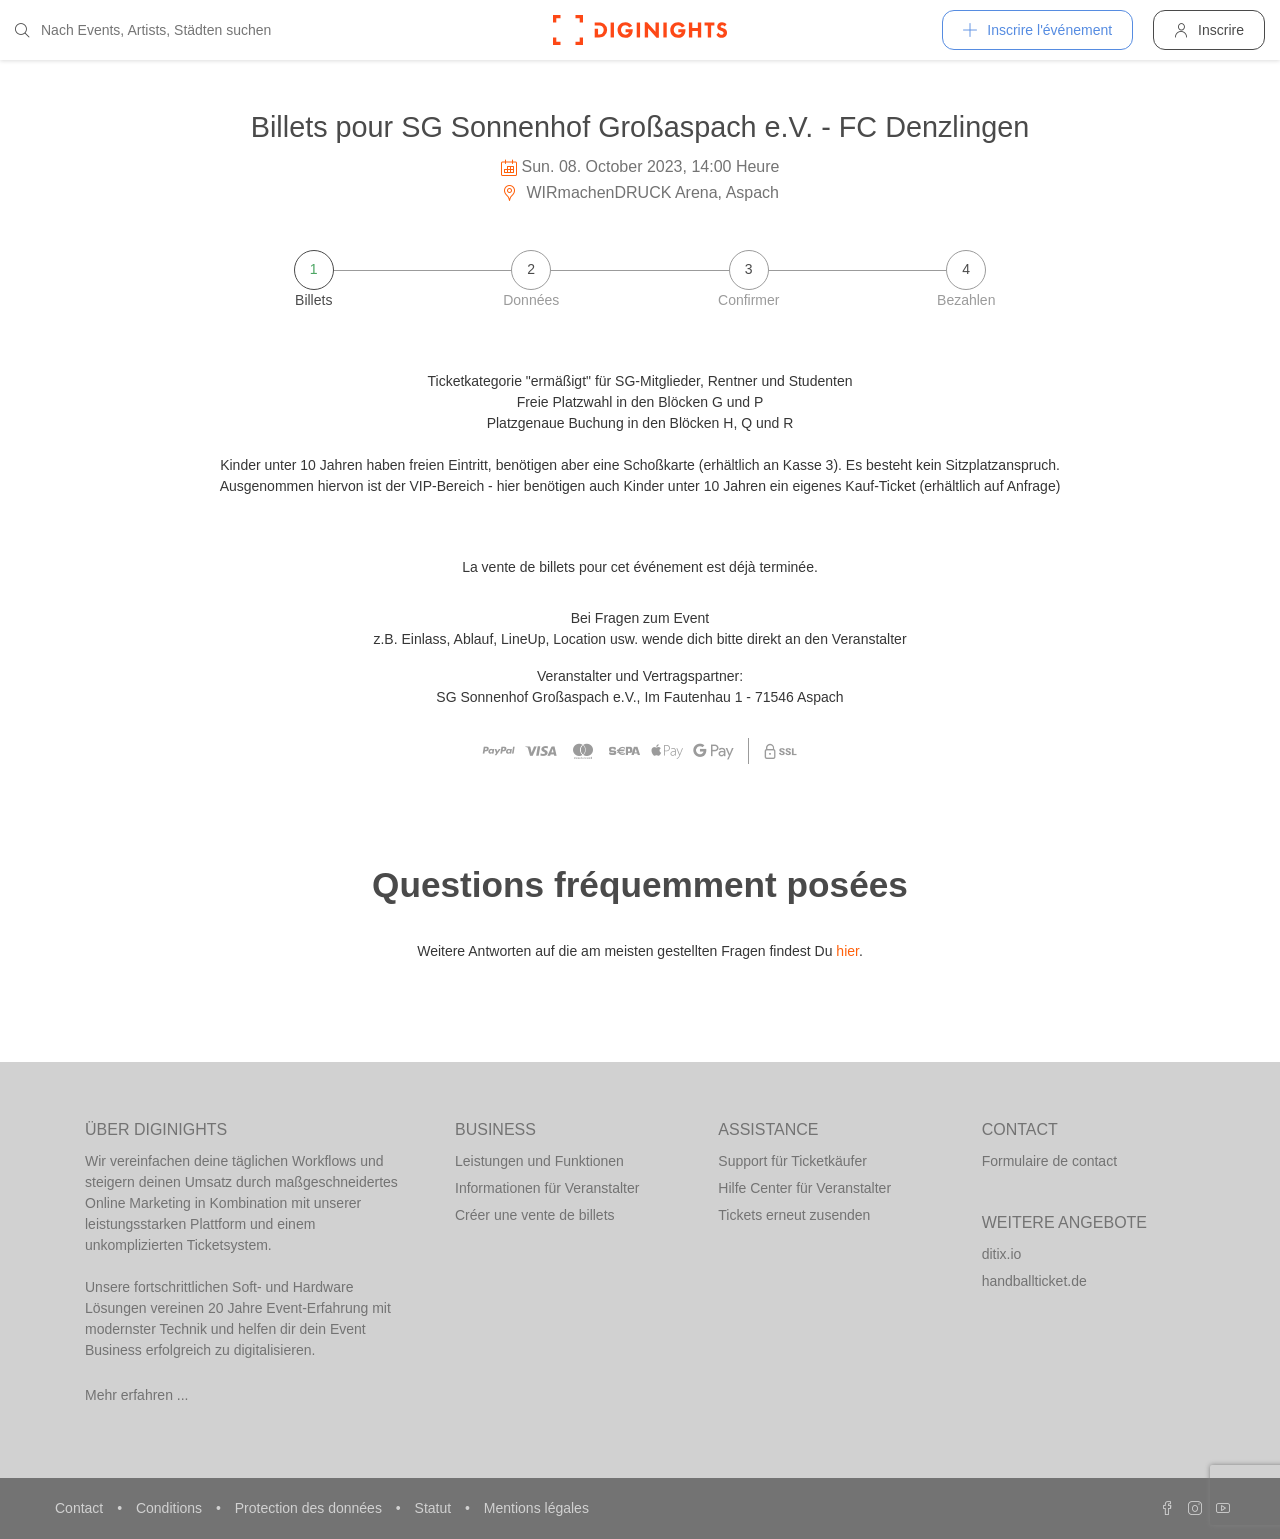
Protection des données (310, 1508)
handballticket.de (1034, 1281)
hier (847, 951)
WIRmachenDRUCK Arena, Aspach (640, 192)
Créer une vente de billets (535, 1215)
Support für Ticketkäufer (792, 1161)
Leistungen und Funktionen (539, 1161)
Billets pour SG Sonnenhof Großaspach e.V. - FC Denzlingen (640, 127)
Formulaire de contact (1049, 1161)
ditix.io (1002, 1254)
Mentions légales (536, 1508)
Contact (81, 1508)
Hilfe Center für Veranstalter (804, 1188)
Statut (435, 1508)
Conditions (171, 1508)
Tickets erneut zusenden (794, 1215)
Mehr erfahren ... (137, 1395)
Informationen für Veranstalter (547, 1188)
